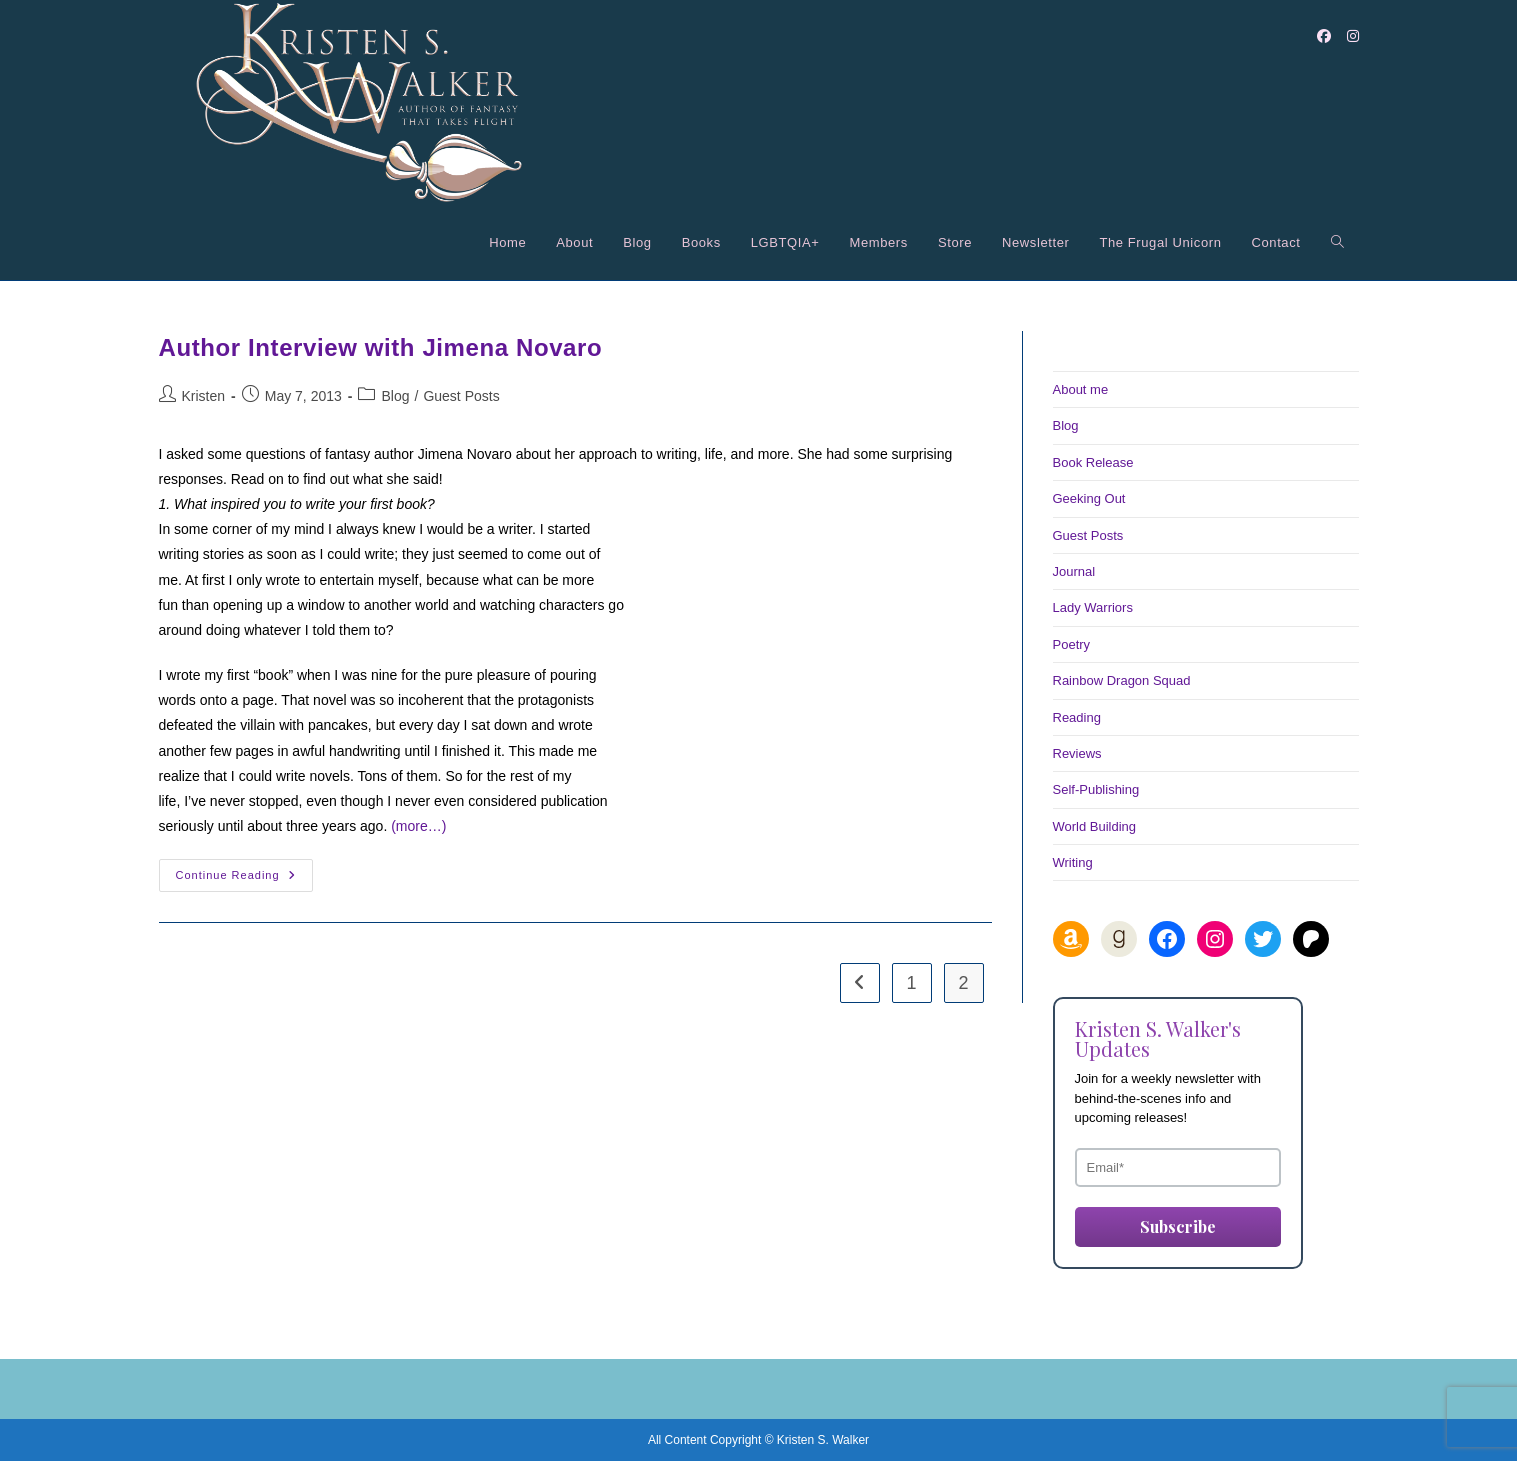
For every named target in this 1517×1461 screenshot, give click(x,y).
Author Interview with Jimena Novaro (381, 347)
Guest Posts (461, 396)
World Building (1095, 826)
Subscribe (1178, 1226)
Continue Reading (244, 880)
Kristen (204, 396)
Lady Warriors (1093, 607)
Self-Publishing (1096, 789)
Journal (1074, 571)
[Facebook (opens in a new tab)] (1324, 36)
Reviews (1077, 753)
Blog (395, 396)
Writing (1073, 862)
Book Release (1093, 462)
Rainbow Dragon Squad (1122, 680)
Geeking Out (1089, 498)
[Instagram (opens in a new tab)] (1353, 36)
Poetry (1072, 644)
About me (1081, 389)
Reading (1077, 717)
